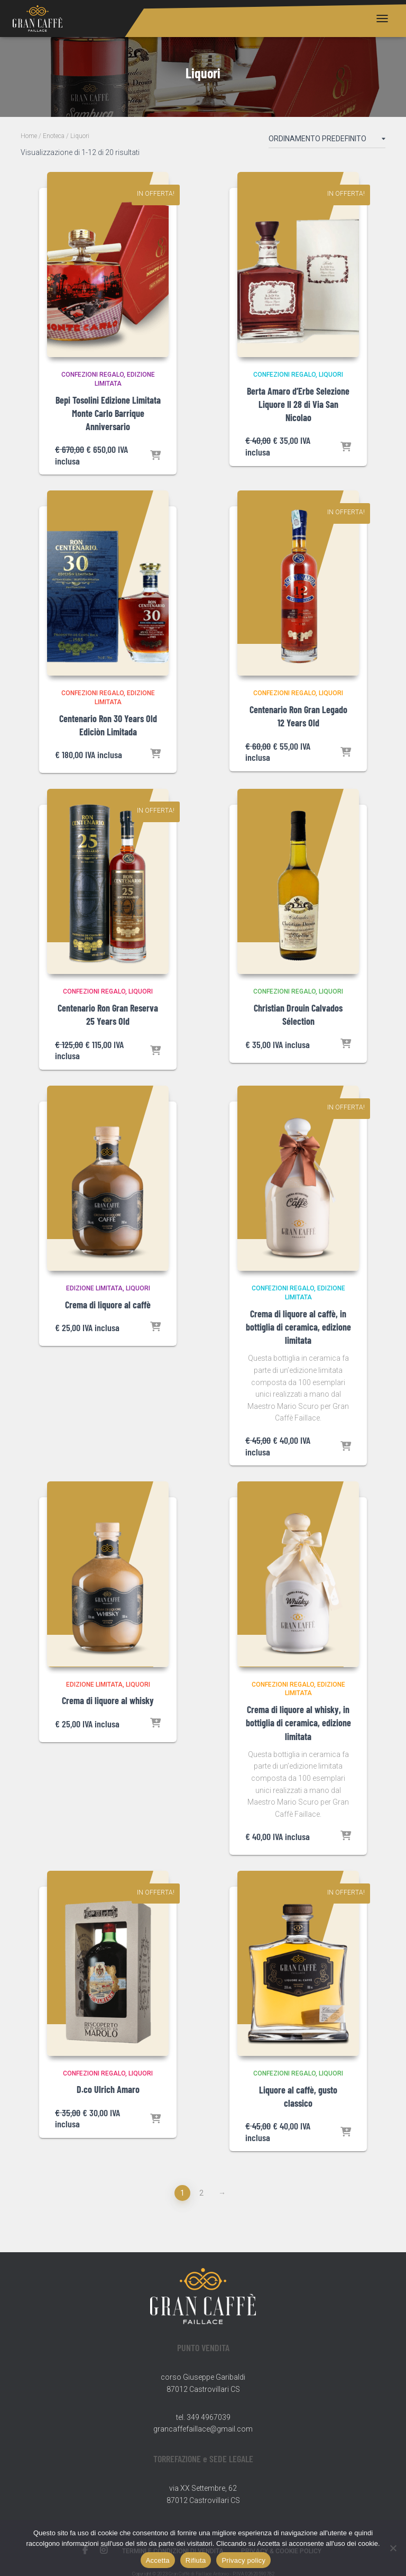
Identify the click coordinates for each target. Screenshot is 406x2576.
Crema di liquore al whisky (108, 1700)
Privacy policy (243, 2560)
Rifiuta (196, 2560)
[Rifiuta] (392, 2548)
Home (29, 136)
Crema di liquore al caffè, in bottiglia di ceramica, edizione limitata (298, 1327)
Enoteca (53, 136)
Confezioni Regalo (92, 374)
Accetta (158, 2560)
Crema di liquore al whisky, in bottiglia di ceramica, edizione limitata (298, 1723)
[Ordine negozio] (327, 141)
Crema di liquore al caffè (108, 1304)
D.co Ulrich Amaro (108, 2089)
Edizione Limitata (94, 1288)
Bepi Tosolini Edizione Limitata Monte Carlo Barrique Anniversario (108, 413)
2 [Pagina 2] (201, 2193)
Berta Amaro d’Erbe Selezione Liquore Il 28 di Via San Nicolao (298, 404)
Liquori (331, 374)
